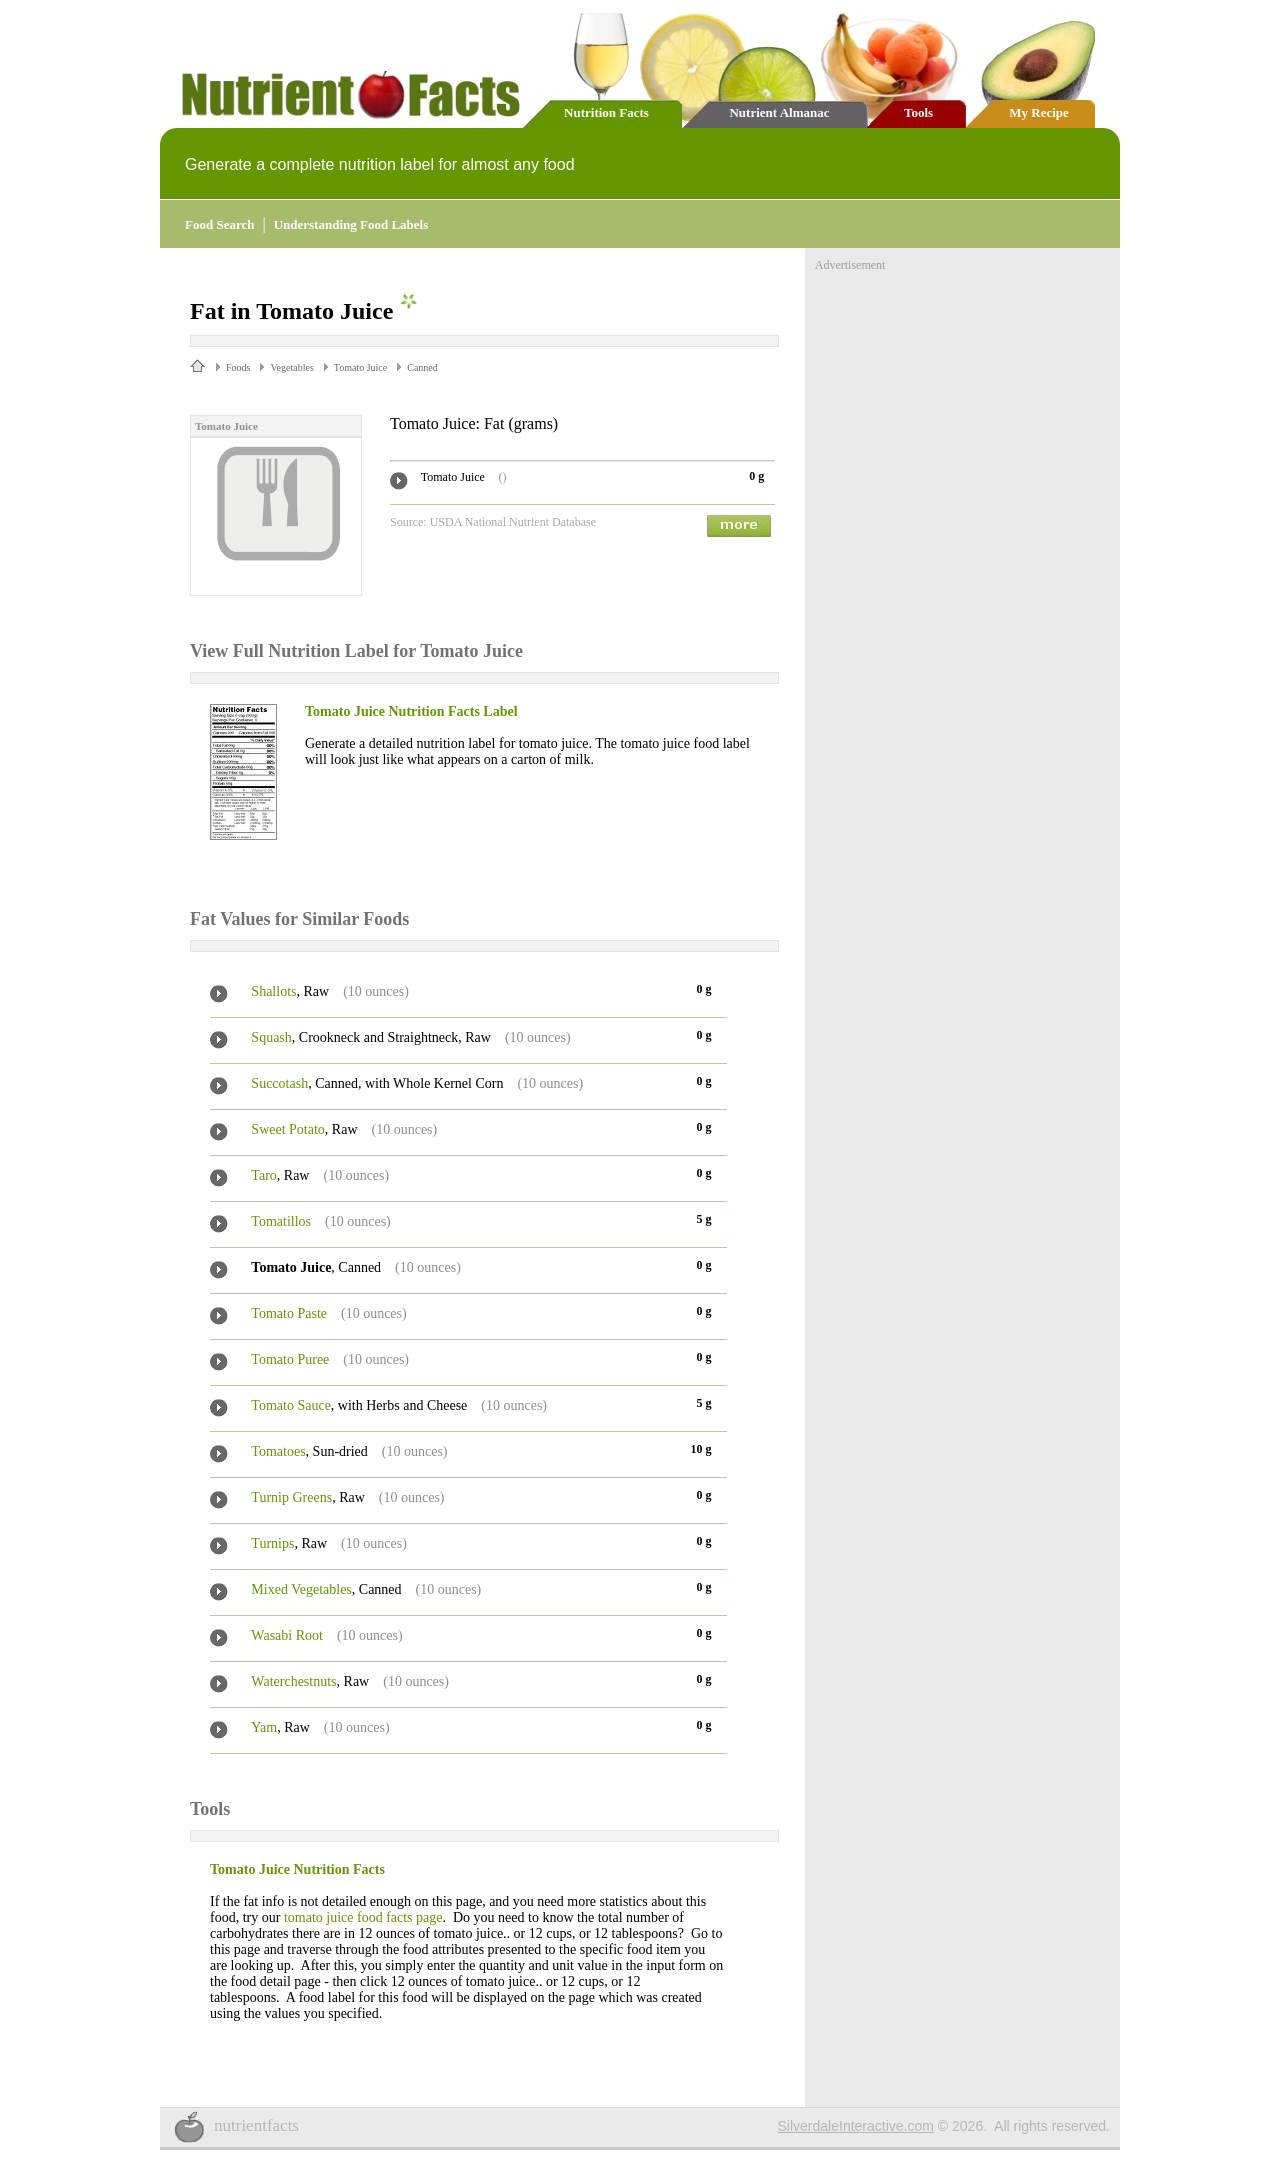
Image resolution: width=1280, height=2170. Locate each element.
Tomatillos (281, 1221)
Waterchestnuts (293, 1681)
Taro (263, 1175)
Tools (918, 112)
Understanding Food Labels (351, 224)
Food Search (219, 224)
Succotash (279, 1083)
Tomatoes (278, 1451)
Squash (271, 1037)
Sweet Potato (288, 1129)
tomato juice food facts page (363, 1917)
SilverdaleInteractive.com (856, 2126)
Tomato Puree (290, 1359)
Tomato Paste (289, 1313)
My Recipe (1039, 112)
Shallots (273, 991)
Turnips (272, 1543)
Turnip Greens (291, 1497)
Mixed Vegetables (301, 1589)
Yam (264, 1727)
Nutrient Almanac (779, 112)
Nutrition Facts (606, 112)
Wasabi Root (287, 1635)
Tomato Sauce (291, 1405)
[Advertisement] (965, 398)
